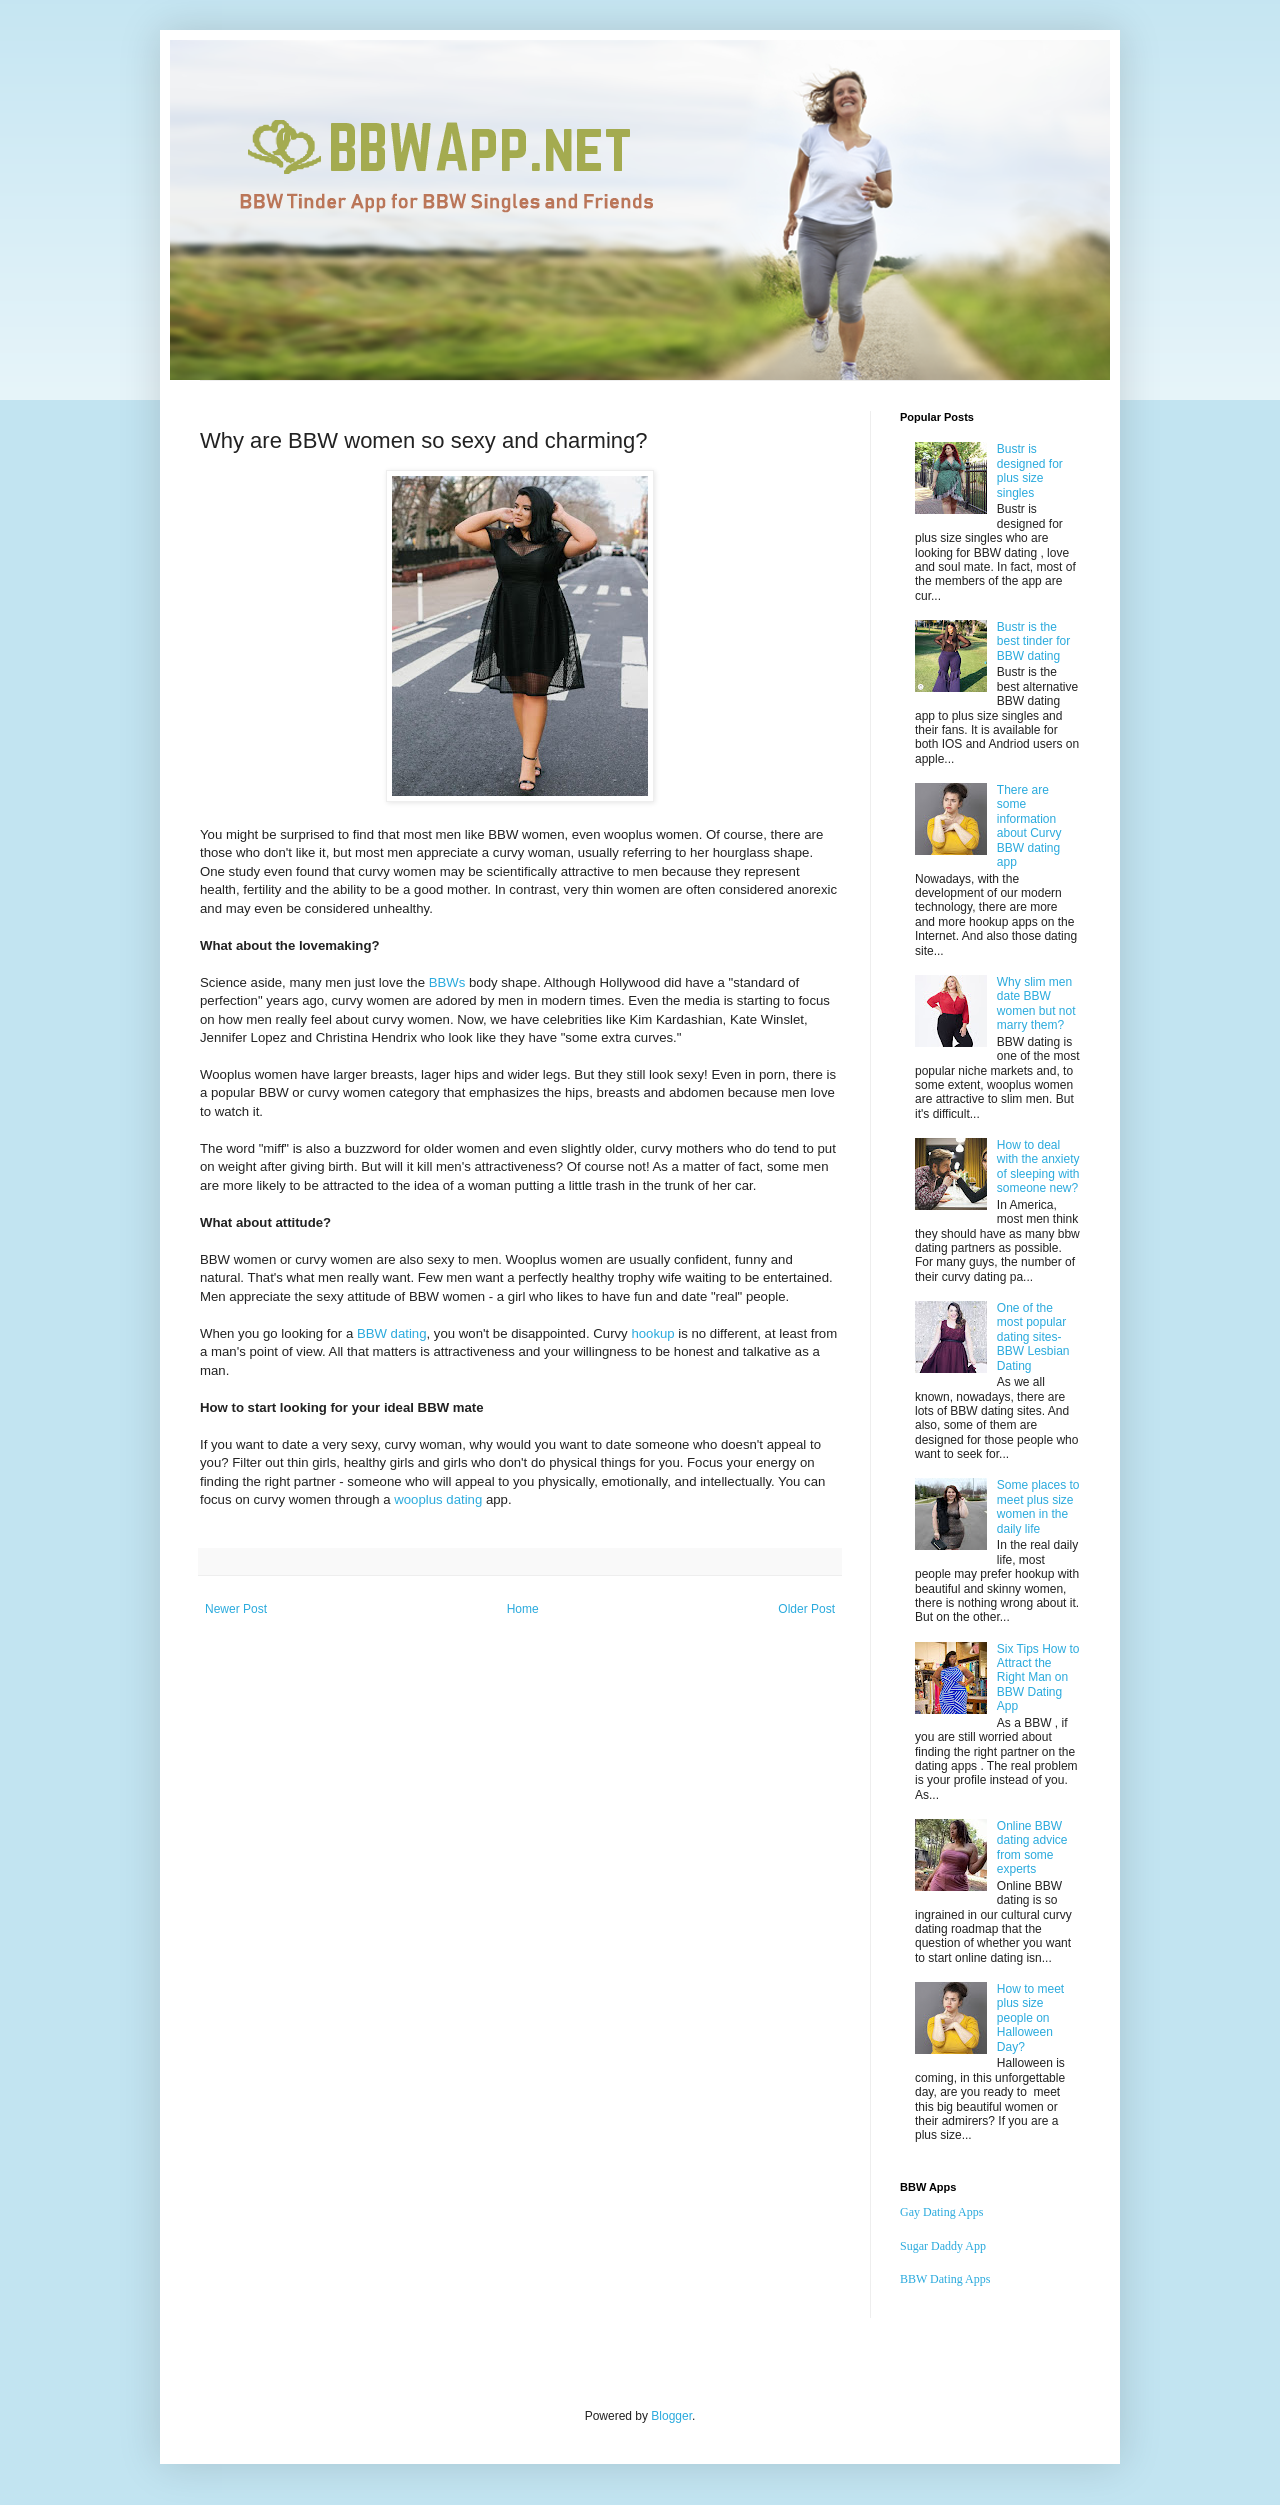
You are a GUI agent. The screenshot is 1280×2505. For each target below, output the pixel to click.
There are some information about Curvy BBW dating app (1029, 826)
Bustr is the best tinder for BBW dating (1033, 641)
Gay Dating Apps (941, 2212)
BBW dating (392, 1333)
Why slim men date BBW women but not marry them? (1036, 1003)
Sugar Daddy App (943, 2246)
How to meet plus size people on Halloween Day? (1030, 2018)
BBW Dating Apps (945, 2279)
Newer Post (236, 1609)
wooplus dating (438, 1499)
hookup (652, 1333)
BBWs (447, 982)
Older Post (806, 1609)
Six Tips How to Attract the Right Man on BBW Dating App (1038, 1678)
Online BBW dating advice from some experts (1032, 1847)
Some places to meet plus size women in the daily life (1038, 1506)
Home (523, 1609)
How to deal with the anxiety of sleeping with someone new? (1038, 1166)
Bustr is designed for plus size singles (1030, 470)
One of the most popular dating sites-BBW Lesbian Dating (1033, 1337)
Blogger (671, 2416)
